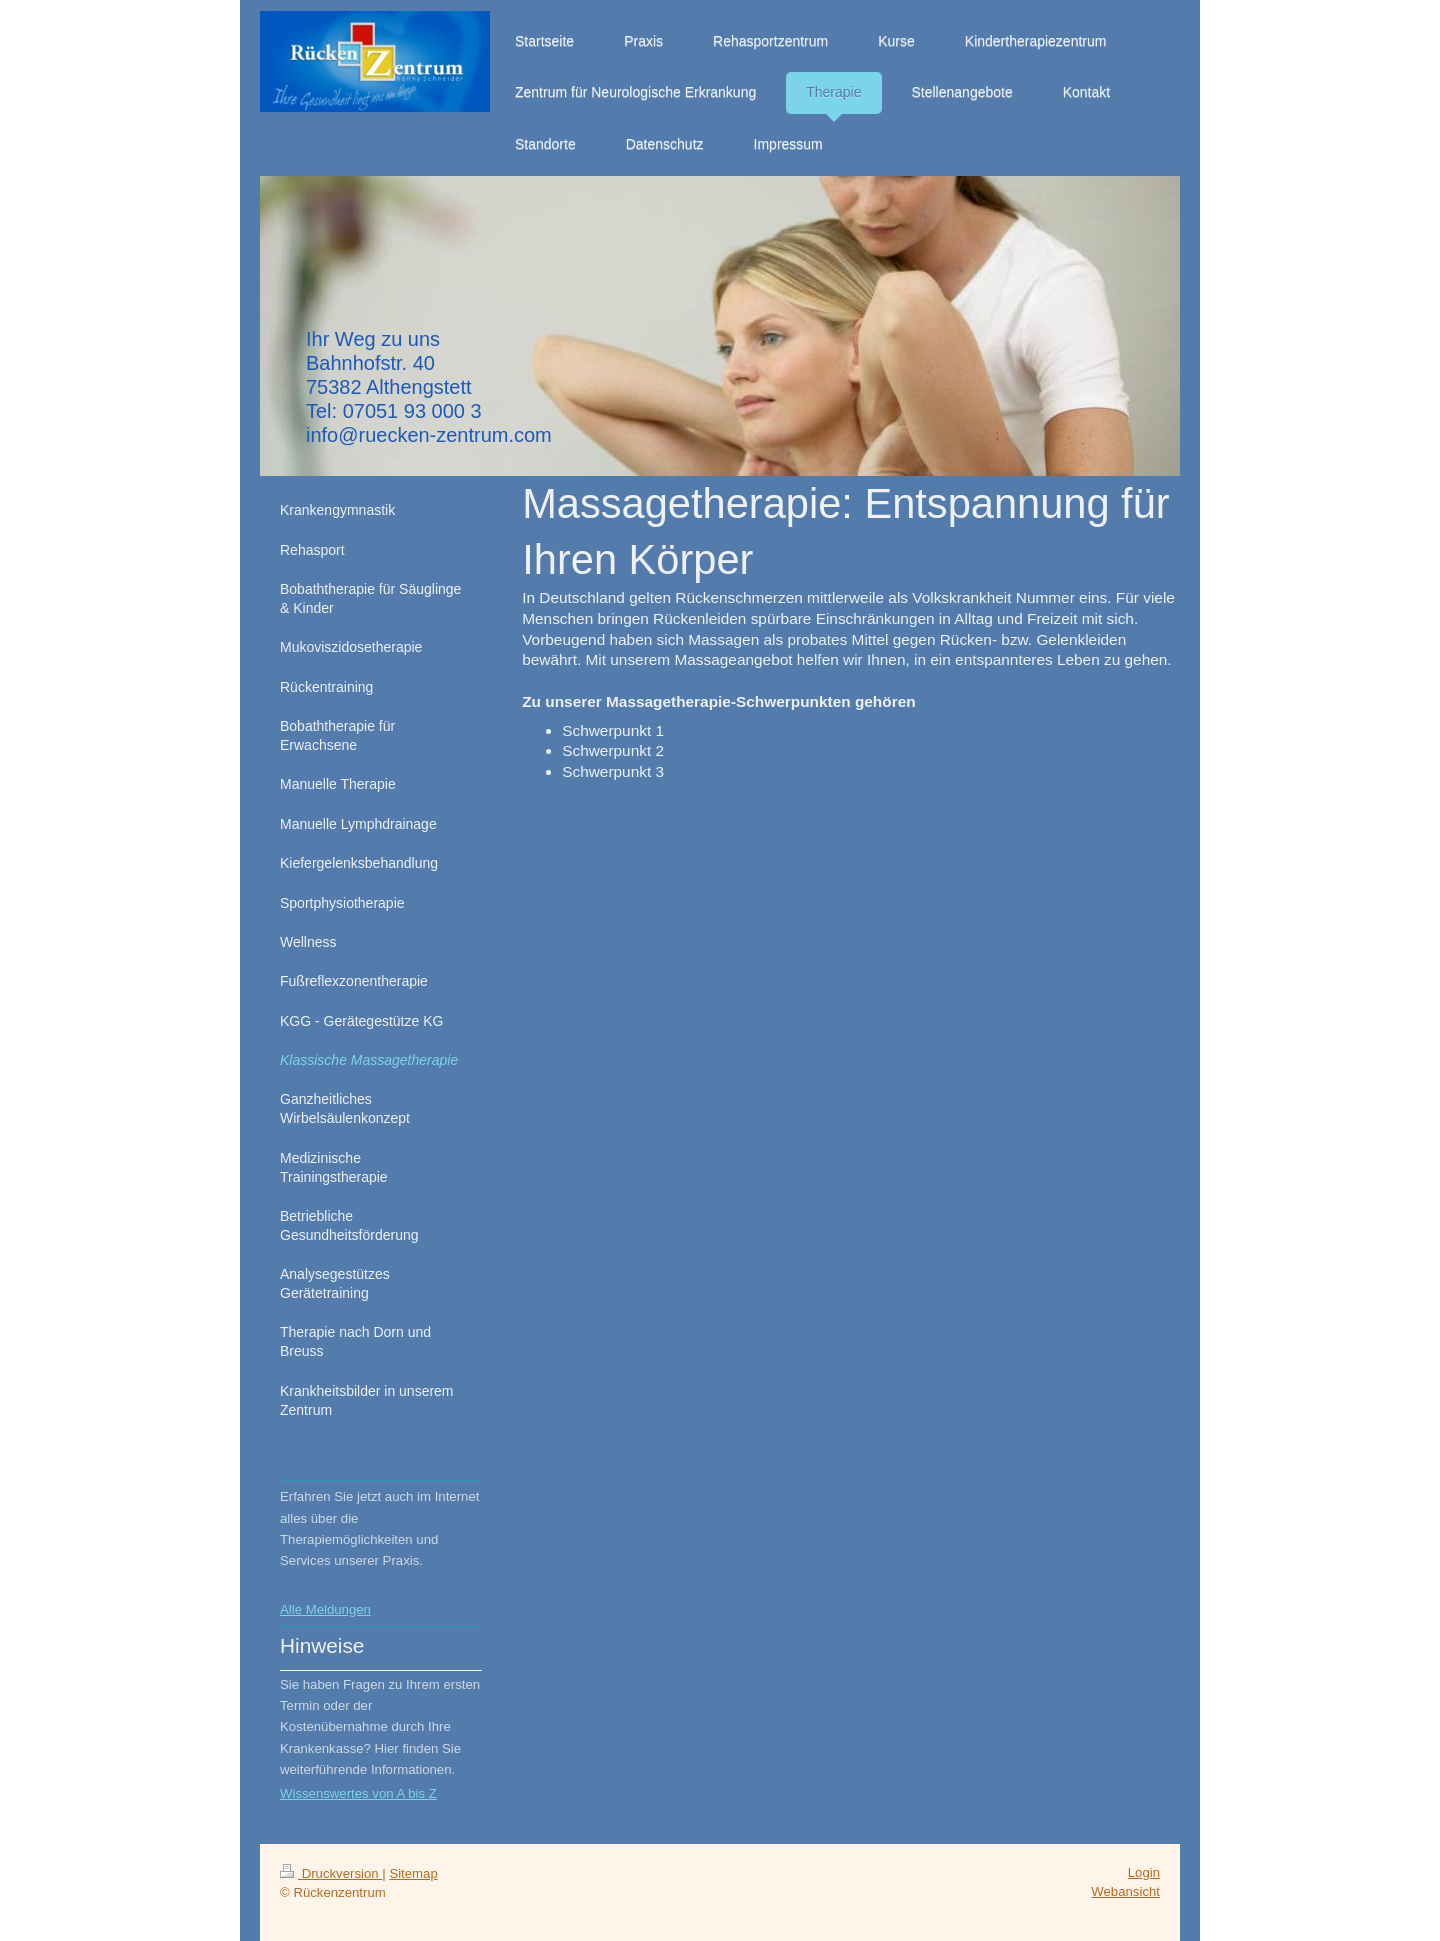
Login (1144, 1872)
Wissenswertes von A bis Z (358, 1793)
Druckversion (331, 1873)
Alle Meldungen (325, 1609)
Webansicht (1125, 1891)
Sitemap (413, 1873)
